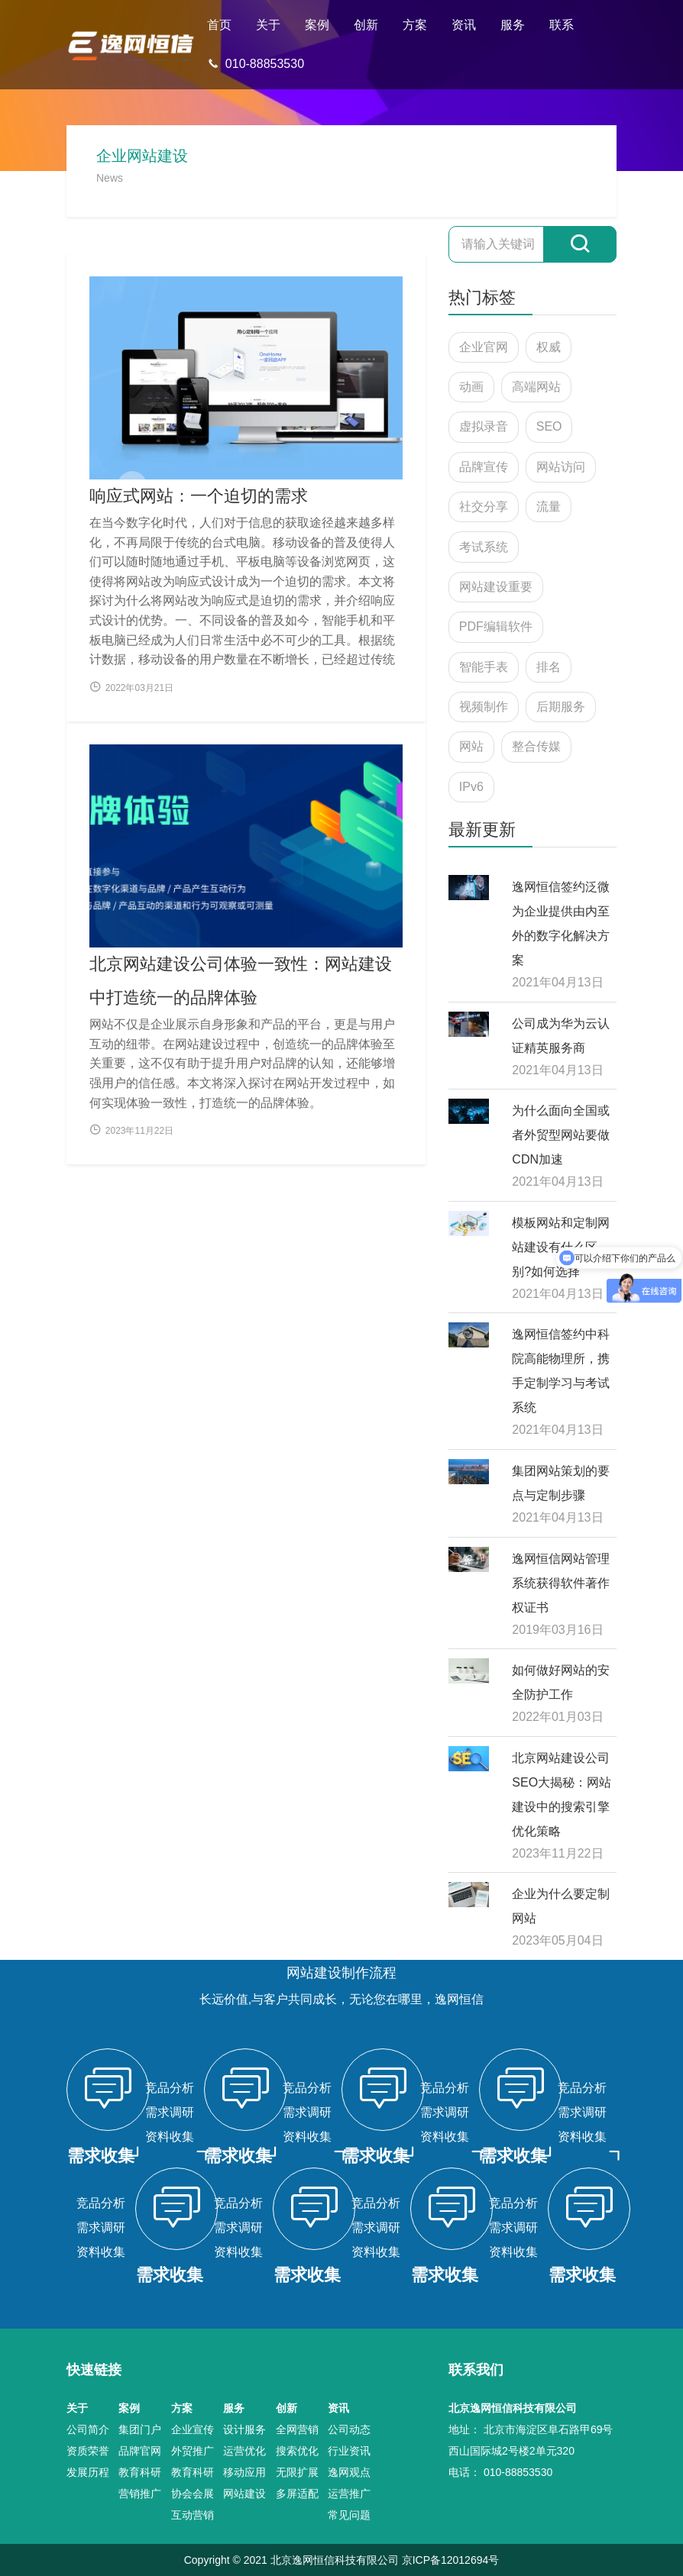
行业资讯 (349, 2451)
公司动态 (349, 2429)
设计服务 (244, 2429)
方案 (415, 24)
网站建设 (244, 2493)
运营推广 (349, 2493)
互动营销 (192, 2515)
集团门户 (139, 2429)
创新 (366, 24)
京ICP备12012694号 (451, 2560)
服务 (512, 24)
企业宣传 (192, 2429)
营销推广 (139, 2493)
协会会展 (192, 2493)
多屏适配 (297, 2493)
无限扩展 (297, 2472)
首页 (219, 24)
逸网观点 (349, 2472)
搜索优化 (297, 2451)
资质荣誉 (87, 2451)
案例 (317, 24)
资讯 (464, 24)
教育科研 (139, 2472)
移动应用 (244, 2472)
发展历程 (87, 2472)
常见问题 (349, 2515)
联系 (561, 24)
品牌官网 (139, 2451)
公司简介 (87, 2429)
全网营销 (297, 2429)
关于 (268, 24)
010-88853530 (255, 63)
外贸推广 (192, 2451)
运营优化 (244, 2451)
